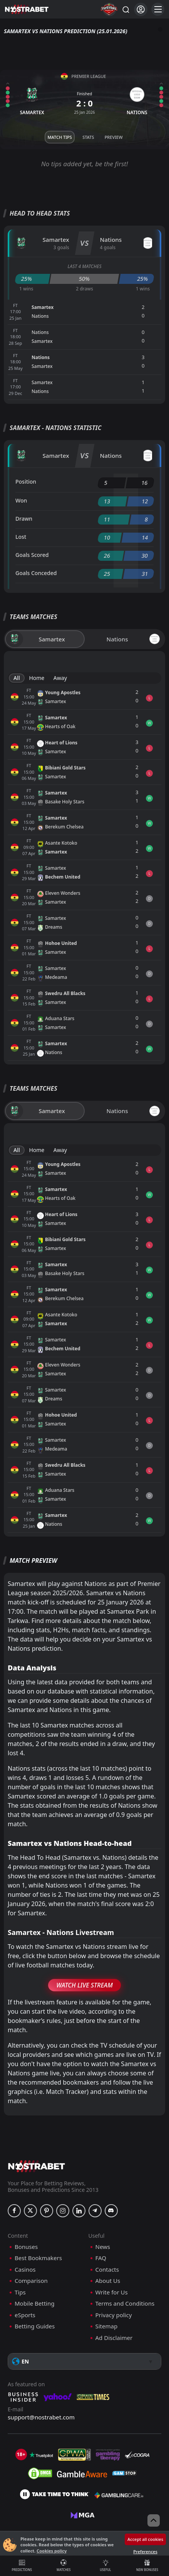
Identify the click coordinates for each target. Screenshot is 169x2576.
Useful (105, 2565)
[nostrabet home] (36, 2166)
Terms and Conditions (125, 2303)
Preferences (145, 2551)
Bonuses (26, 2246)
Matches (64, 2565)
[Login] (140, 9)
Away (60, 678)
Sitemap (106, 2326)
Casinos (25, 2269)
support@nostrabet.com (41, 2417)
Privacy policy (113, 2315)
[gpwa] (74, 2455)
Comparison (31, 2280)
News (102, 2246)
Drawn (23, 518)
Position (25, 481)
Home (36, 678)
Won (21, 500)
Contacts (107, 2269)
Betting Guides (35, 2326)
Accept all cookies (145, 2539)
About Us (107, 2280)
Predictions (22, 2565)
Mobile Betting (34, 2303)
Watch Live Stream (84, 1985)
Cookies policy (52, 2551)
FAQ (101, 2258)
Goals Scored (32, 554)
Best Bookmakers (38, 2258)
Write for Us (111, 2292)
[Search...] (125, 9)
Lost (20, 536)
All (16, 678)
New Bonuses (147, 2565)
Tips (20, 2292)
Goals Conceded (36, 573)
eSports (25, 2315)
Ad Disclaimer (114, 2338)
